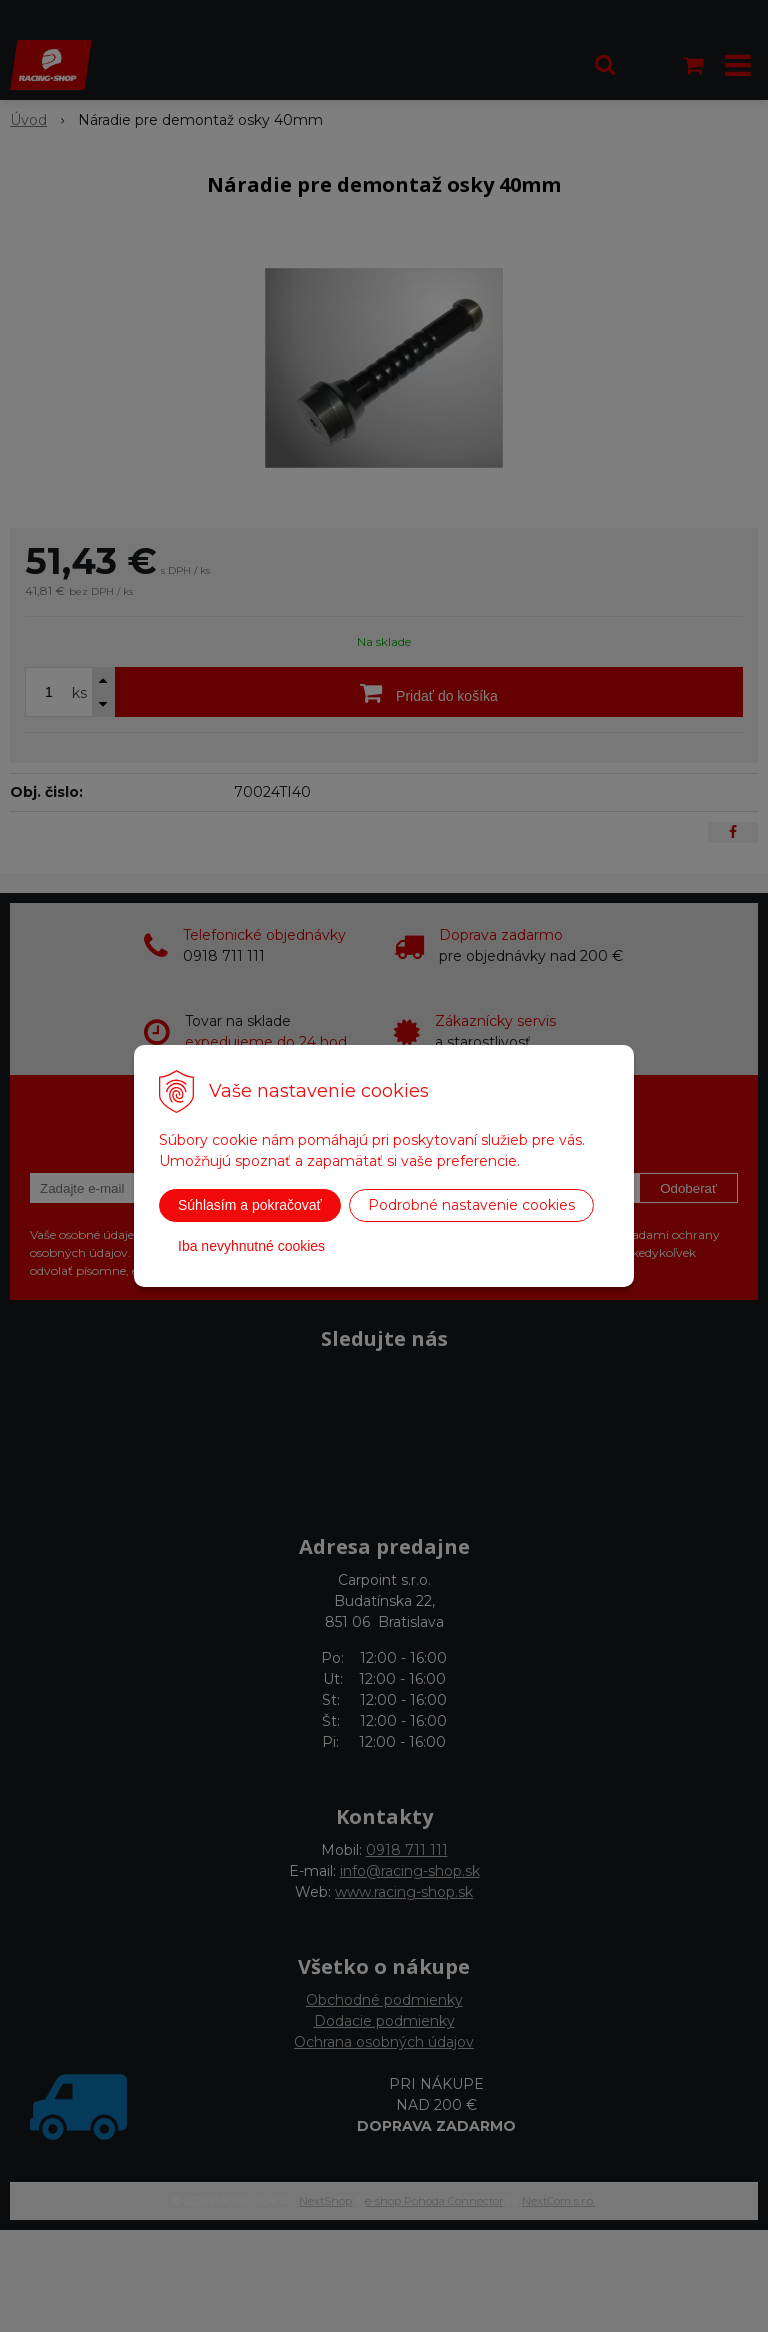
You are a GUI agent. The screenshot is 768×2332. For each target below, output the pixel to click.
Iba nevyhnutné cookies (251, 1246)
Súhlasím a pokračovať (250, 1205)
